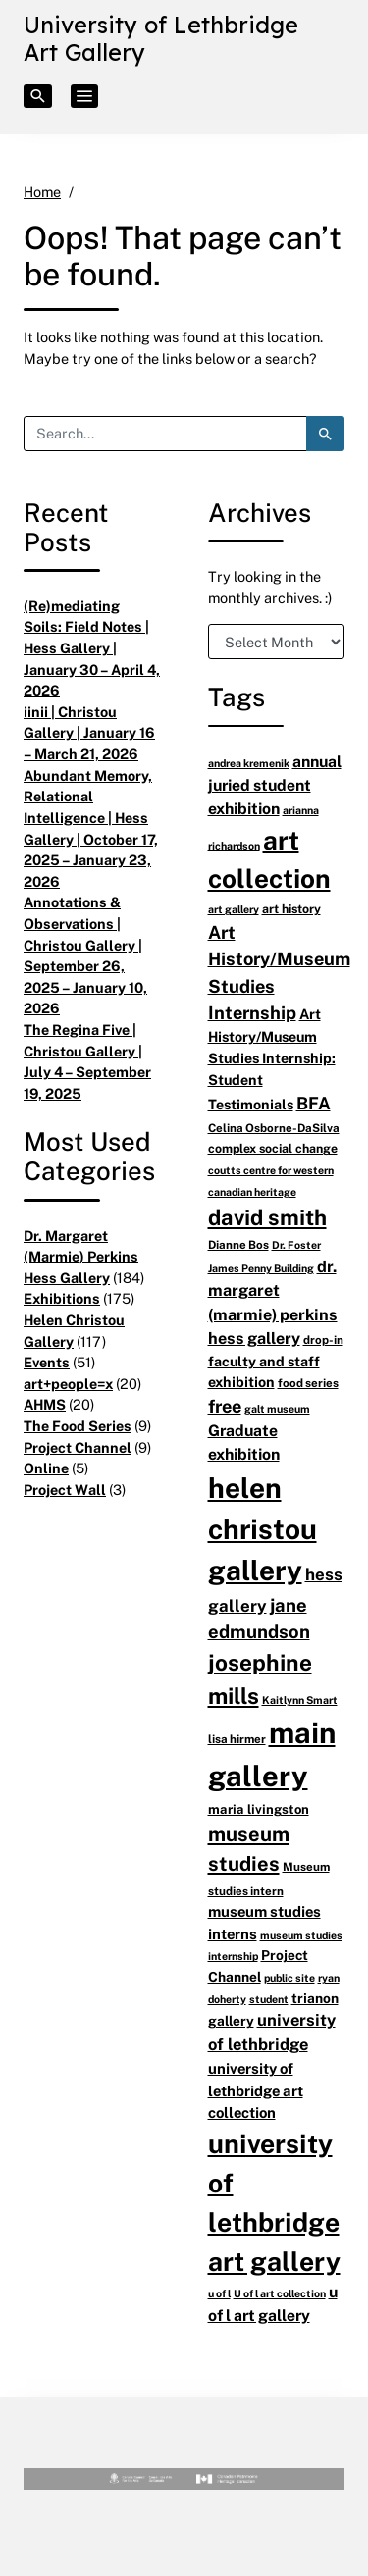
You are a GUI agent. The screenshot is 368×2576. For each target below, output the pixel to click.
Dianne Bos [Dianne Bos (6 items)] (238, 1244)
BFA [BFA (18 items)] (313, 1102)
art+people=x (68, 1383)
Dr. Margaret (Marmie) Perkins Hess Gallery (81, 1256)
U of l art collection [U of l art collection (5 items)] (280, 2293)
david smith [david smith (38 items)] (267, 1217)
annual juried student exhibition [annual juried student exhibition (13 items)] (275, 784)
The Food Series (77, 1425)
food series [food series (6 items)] (308, 1382)
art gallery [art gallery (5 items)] (233, 908)
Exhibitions (62, 1298)
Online (46, 1468)
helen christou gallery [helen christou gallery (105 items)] (262, 1528)
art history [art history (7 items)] (291, 909)
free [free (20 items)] (224, 1406)
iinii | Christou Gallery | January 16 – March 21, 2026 (89, 732)
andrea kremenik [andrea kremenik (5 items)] (248, 762)
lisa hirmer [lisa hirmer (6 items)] (237, 1738)
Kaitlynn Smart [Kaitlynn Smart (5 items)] (300, 1699)
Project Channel (77, 1447)
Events (47, 1362)
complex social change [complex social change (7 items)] (273, 1148)
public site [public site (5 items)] (289, 1977)
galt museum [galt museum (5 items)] (277, 1408)
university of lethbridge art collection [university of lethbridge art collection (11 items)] (255, 2090)
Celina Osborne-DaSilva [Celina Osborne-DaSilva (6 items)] (274, 1127)
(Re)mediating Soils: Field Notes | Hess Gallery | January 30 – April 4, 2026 (92, 647)
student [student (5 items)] (269, 1998)
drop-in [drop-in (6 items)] (323, 1339)
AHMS (45, 1404)
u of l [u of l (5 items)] (219, 2293)
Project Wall (65, 1489)
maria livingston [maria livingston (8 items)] (258, 1809)
